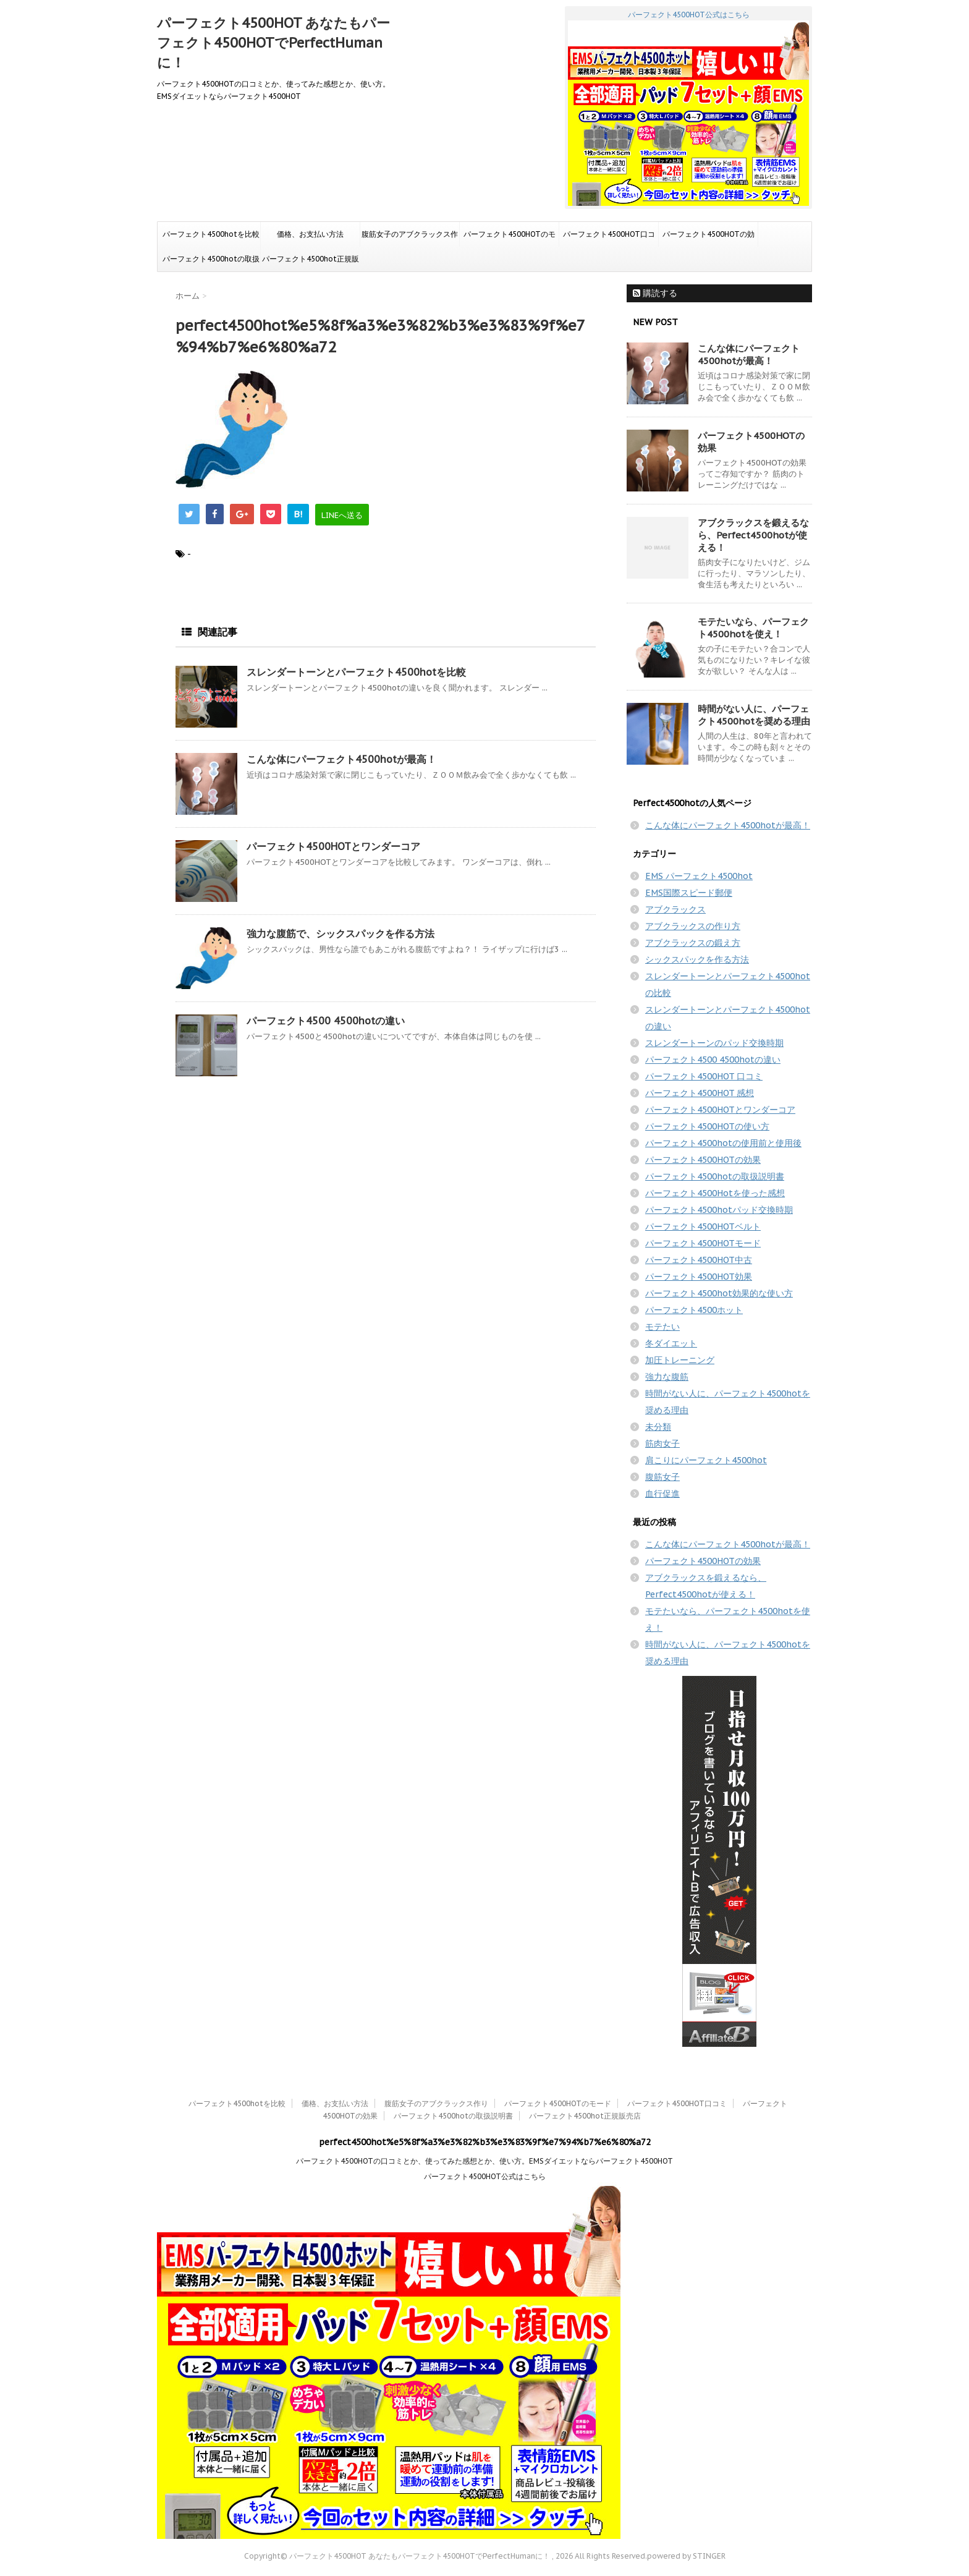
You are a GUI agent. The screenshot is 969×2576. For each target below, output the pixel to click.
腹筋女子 (662, 1476)
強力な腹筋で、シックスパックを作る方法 (340, 933)
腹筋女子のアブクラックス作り (410, 238)
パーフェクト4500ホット (694, 1310)
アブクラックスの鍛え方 (692, 942)
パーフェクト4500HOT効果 (698, 1276)
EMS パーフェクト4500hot (699, 876)
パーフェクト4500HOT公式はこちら (688, 108)
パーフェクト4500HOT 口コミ (704, 1076)
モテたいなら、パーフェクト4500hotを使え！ (753, 628)
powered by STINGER (686, 2556)
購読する (655, 293)
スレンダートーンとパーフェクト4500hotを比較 (356, 672)
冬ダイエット (671, 1343)
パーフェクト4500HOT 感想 (699, 1093)
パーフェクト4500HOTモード (703, 1243)
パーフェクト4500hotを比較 (211, 234)
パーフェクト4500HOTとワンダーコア (333, 846)
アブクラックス (675, 909)
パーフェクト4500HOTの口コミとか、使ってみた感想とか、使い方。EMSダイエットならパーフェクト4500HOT (484, 2161)
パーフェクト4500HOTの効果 (708, 238)
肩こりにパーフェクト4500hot (706, 1460)
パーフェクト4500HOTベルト (703, 1226)
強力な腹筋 (666, 1376)
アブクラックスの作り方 (692, 926)
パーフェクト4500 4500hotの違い (326, 1020)
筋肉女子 (662, 1443)
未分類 (658, 1426)
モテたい (662, 1326)
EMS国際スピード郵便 (688, 892)
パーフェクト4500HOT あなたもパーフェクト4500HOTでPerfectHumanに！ (273, 42)
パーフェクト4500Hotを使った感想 (715, 1193)
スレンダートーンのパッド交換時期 (714, 1042)
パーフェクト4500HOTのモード (509, 238)
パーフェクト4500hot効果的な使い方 (719, 1293)
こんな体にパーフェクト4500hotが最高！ (341, 759)
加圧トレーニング (679, 1360)
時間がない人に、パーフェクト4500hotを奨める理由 (754, 715)
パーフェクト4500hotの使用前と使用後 (723, 1143)
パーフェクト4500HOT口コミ (609, 238)
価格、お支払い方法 (310, 234)
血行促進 (662, 1493)
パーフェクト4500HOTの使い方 (707, 1126)
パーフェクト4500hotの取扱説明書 (211, 262)
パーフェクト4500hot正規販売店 (310, 262)
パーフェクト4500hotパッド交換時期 (719, 1209)
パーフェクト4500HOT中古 (698, 1259)
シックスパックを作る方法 (697, 959)
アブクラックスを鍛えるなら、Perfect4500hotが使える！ (753, 535)
